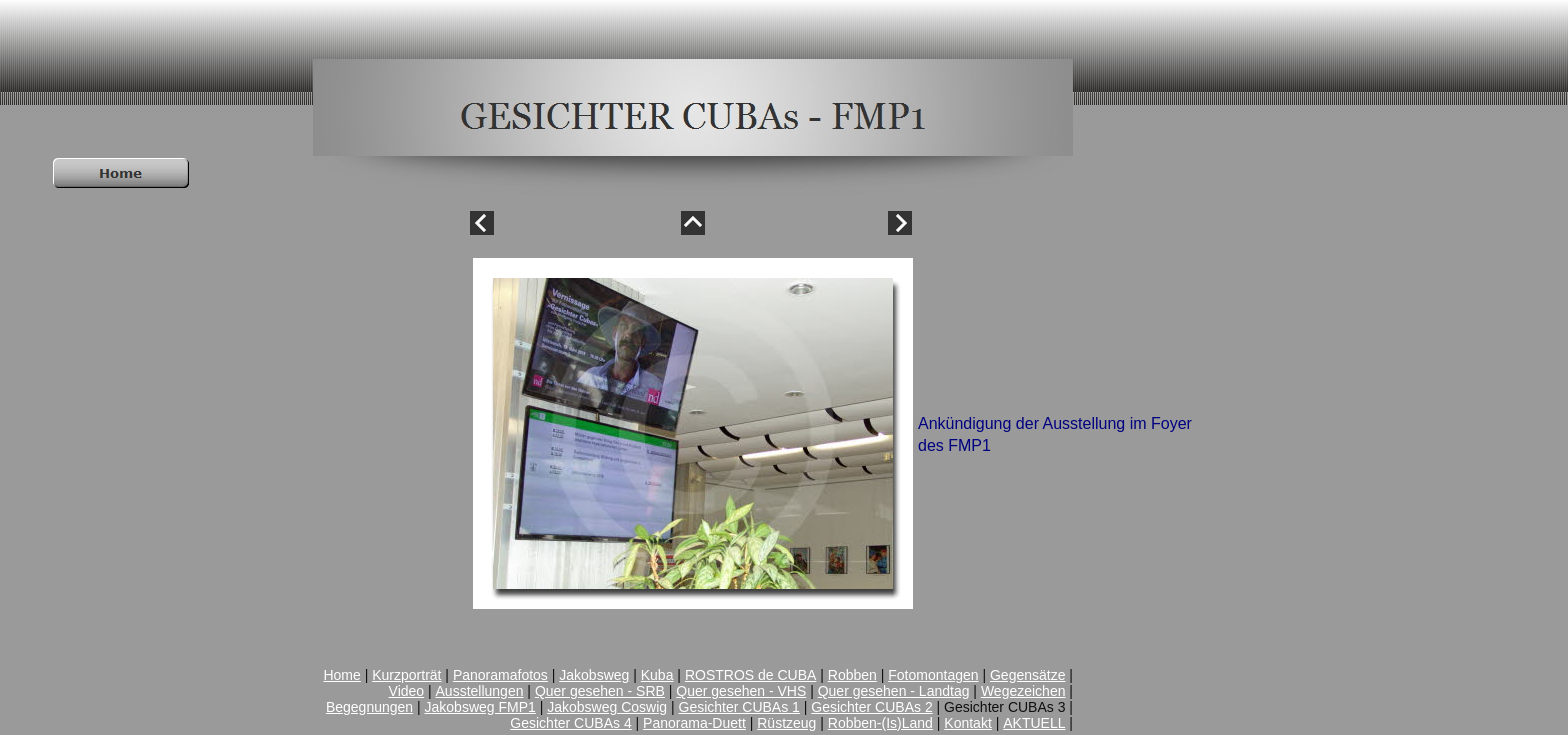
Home (341, 675)
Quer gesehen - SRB (600, 691)
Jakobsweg (594, 675)
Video (407, 691)
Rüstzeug (786, 723)
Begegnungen (369, 707)
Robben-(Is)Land (880, 723)
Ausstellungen (480, 691)
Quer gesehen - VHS (741, 691)
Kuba (657, 675)
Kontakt (967, 723)
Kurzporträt (406, 675)
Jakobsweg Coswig (607, 707)
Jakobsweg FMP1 (480, 707)
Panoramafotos (500, 675)
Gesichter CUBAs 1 (739, 707)
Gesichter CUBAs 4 (570, 723)
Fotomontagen (933, 675)
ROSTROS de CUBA (750, 675)
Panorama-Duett (694, 723)
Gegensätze (1028, 675)
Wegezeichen (1023, 691)
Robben (852, 675)
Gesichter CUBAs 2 (871, 707)
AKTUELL (1034, 723)
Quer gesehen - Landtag (894, 691)
